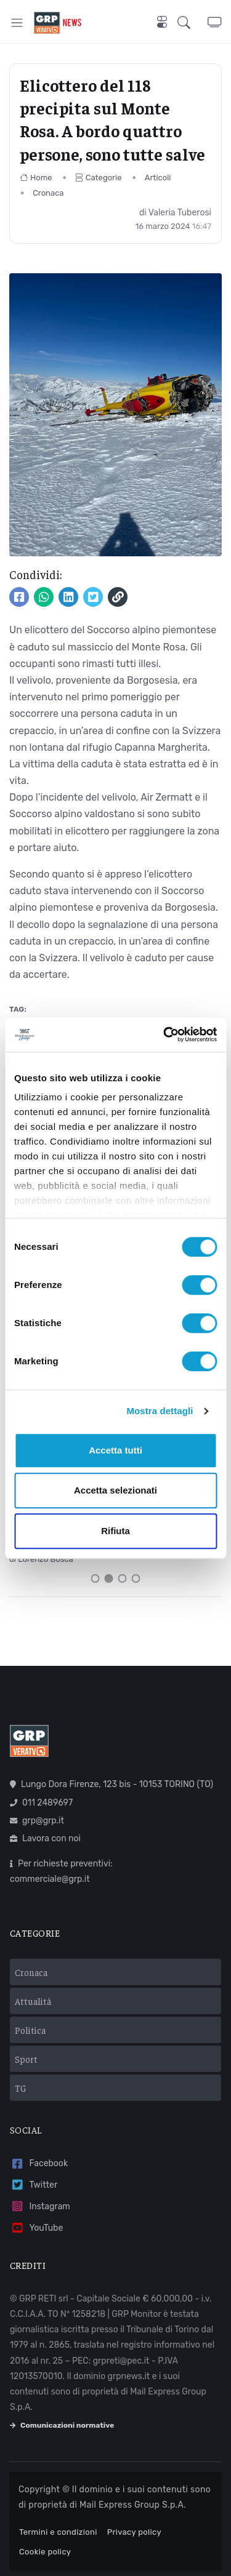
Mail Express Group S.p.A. (132, 2505)
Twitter (33, 2185)
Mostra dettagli (159, 1411)
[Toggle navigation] (17, 22)
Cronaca (48, 193)
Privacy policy (134, 2532)
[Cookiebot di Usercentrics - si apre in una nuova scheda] (164, 1034)
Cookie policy (45, 2551)
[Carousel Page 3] (122, 1578)
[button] (192, 22)
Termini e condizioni (58, 2532)
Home (36, 177)
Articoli (158, 177)
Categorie (98, 177)
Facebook (39, 2164)
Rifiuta (115, 1531)
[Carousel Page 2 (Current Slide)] (109, 1578)
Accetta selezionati (115, 1490)
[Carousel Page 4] (136, 1578)
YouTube (36, 2228)
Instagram (40, 2206)
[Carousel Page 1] (95, 1578)
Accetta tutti (115, 1450)
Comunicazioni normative (62, 2425)
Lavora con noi (45, 1838)
